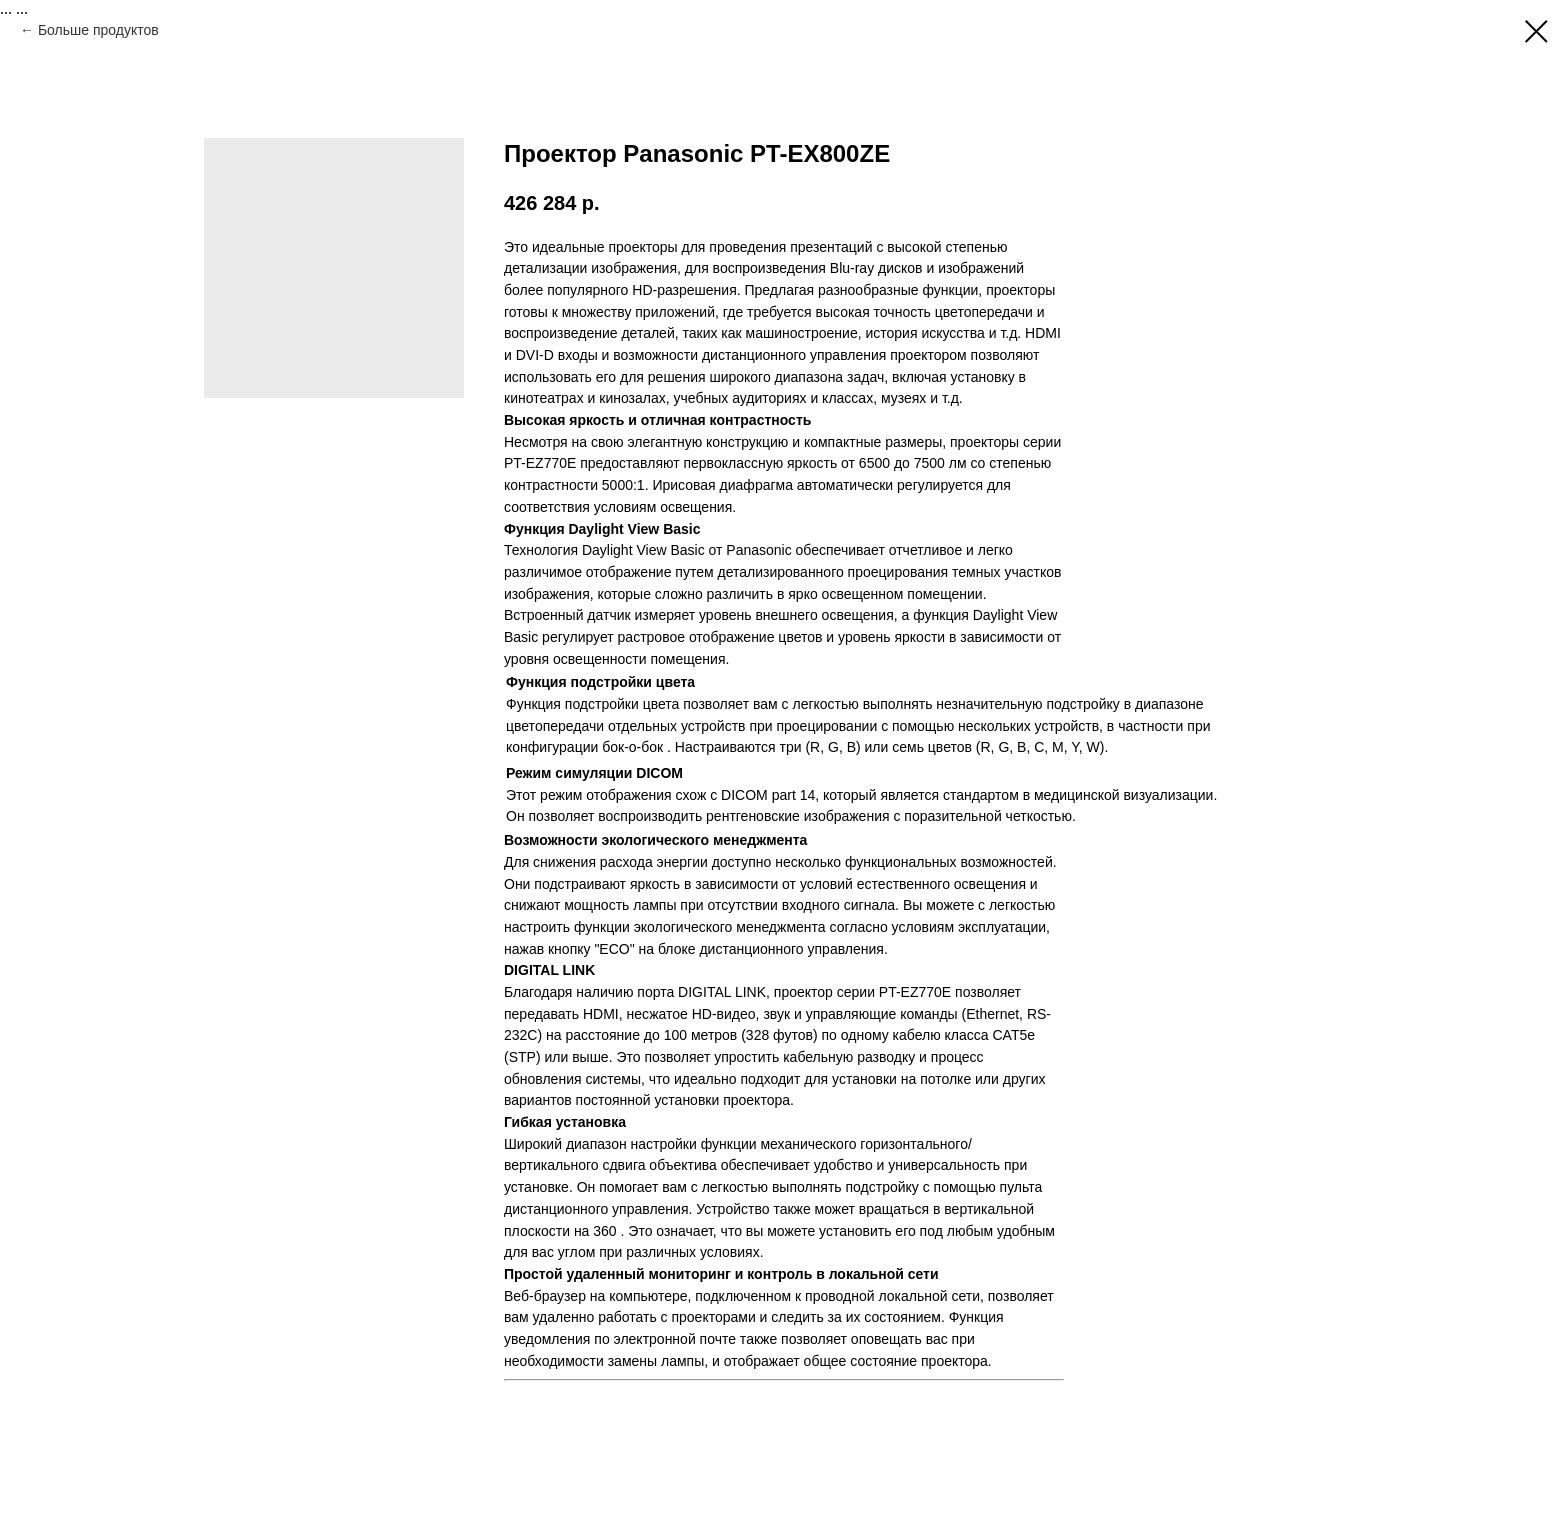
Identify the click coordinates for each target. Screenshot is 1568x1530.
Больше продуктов (98, 30)
